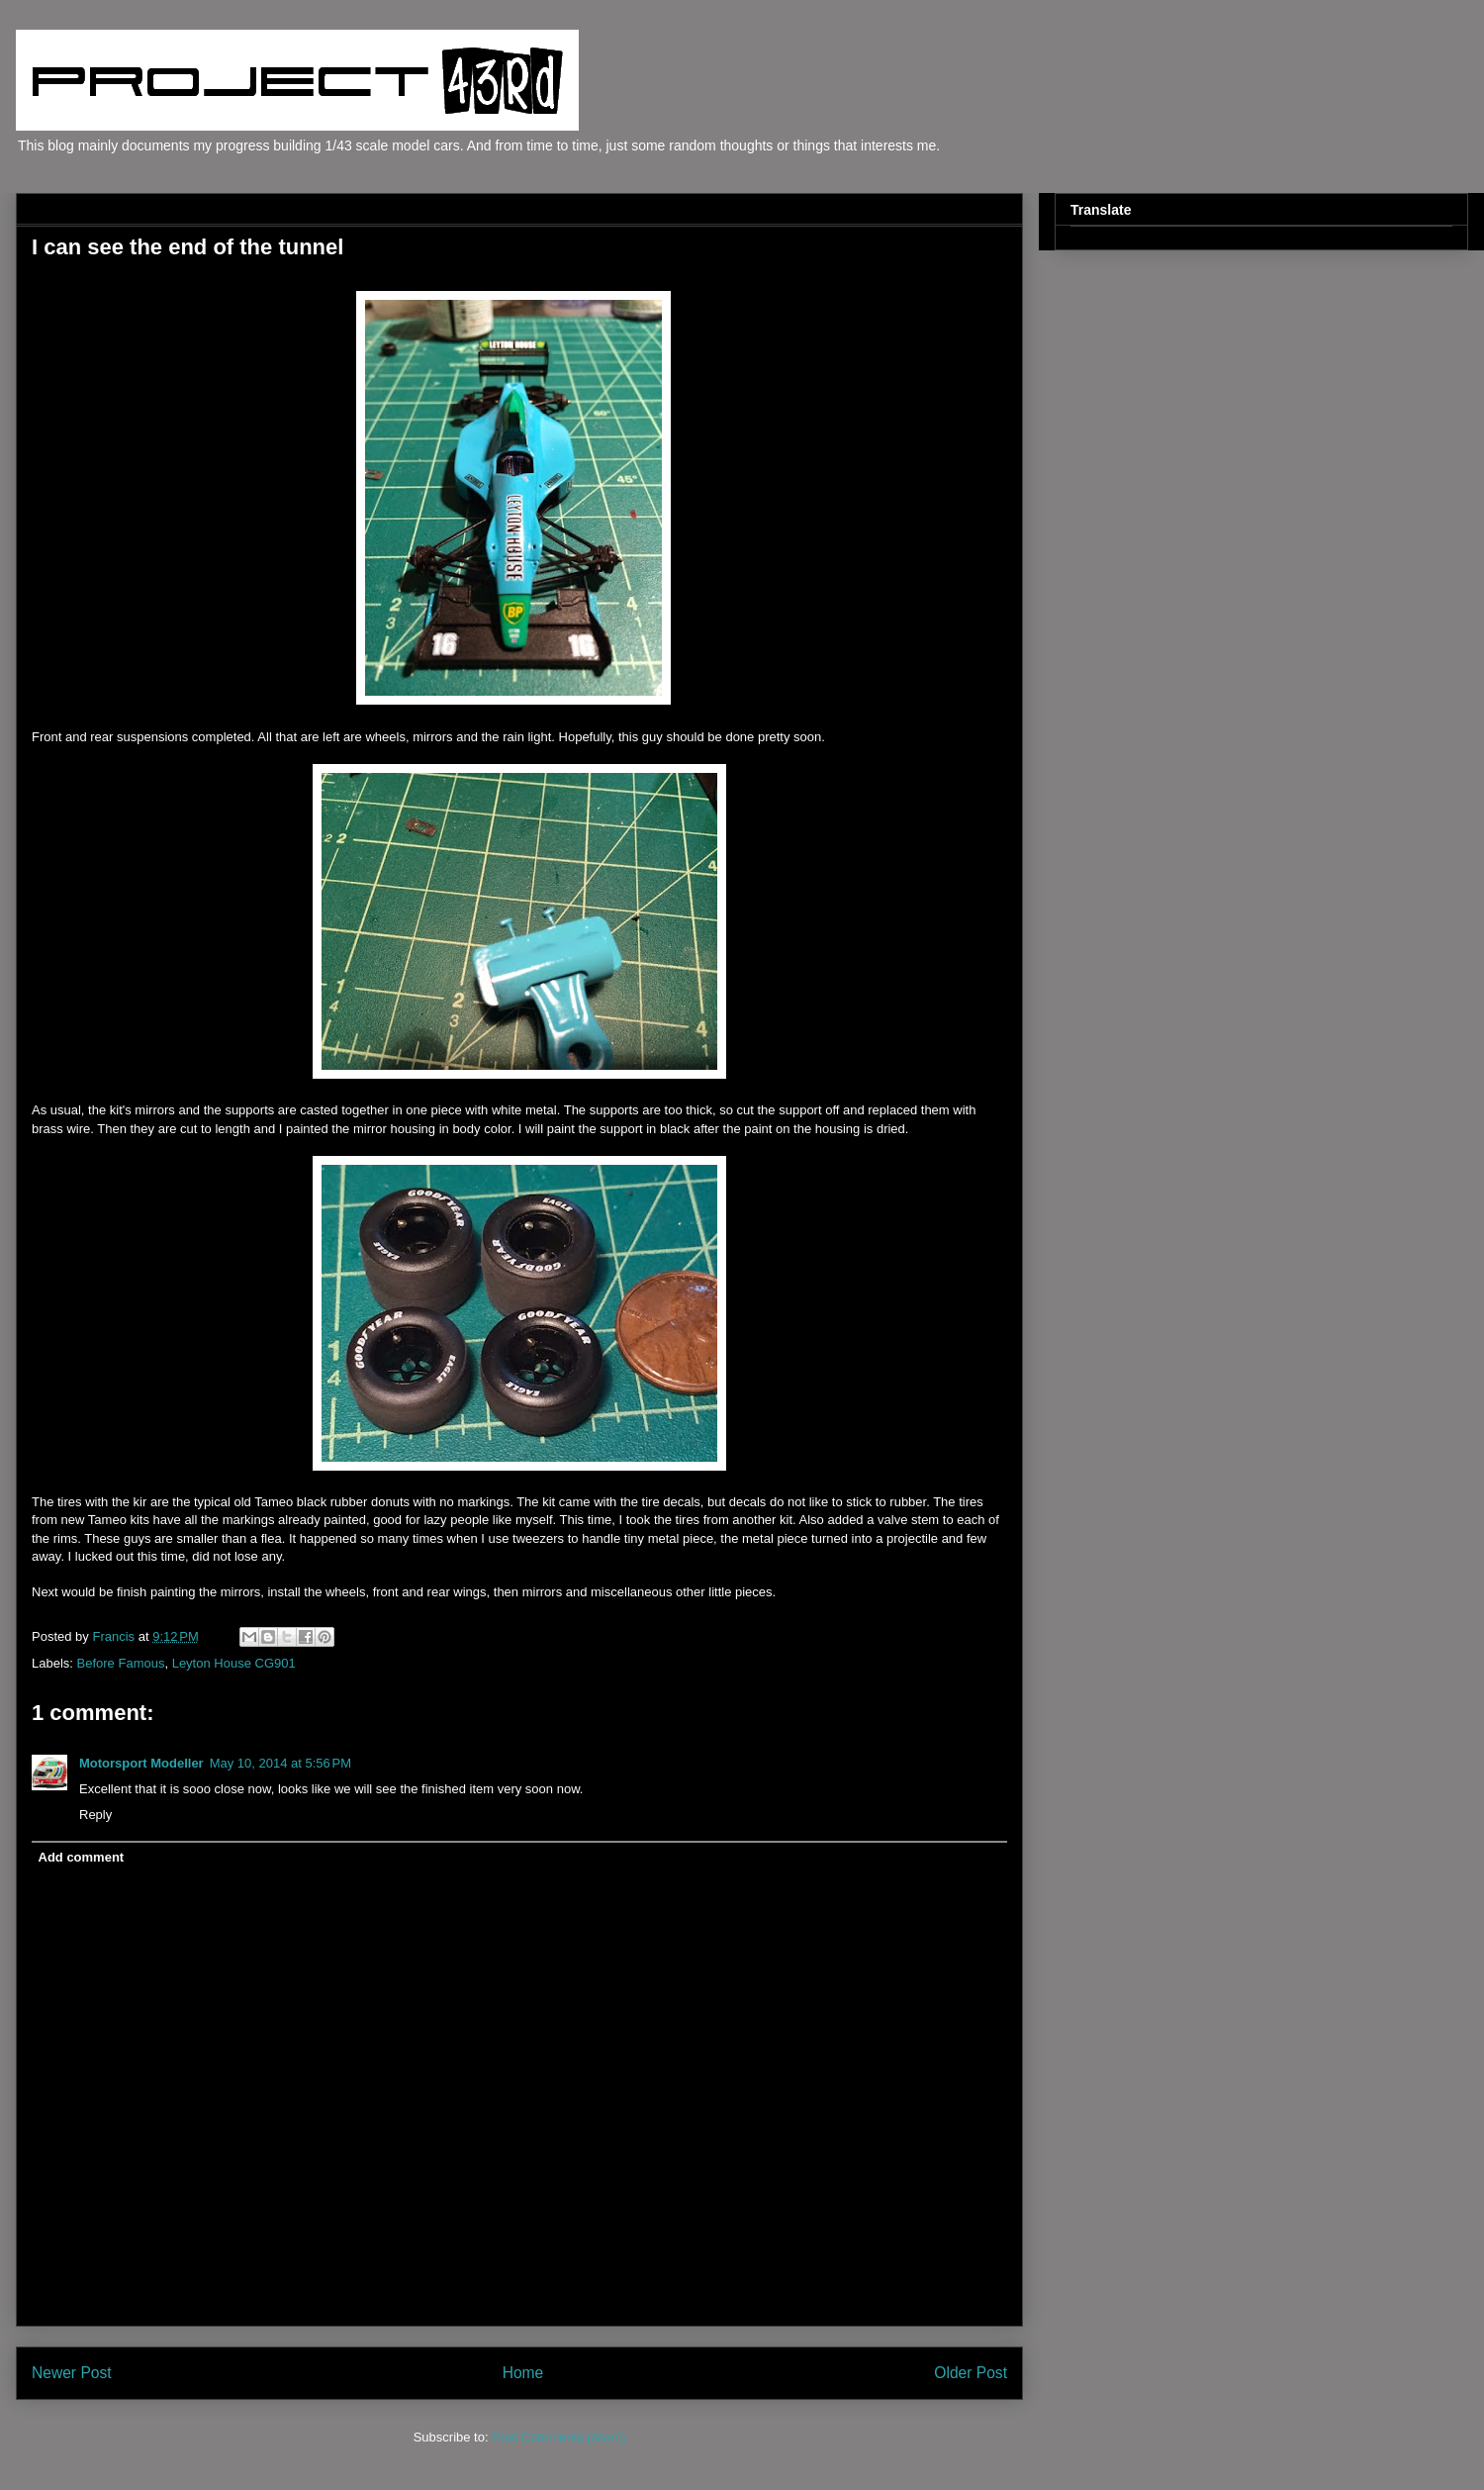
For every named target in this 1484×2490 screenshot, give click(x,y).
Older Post (970, 2372)
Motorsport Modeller (141, 1763)
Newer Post (72, 2372)
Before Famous (121, 1663)
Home (523, 2372)
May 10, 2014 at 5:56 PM (280, 1763)
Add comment (82, 1857)
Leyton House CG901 (234, 1663)
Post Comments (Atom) (558, 2437)
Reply (95, 1814)
